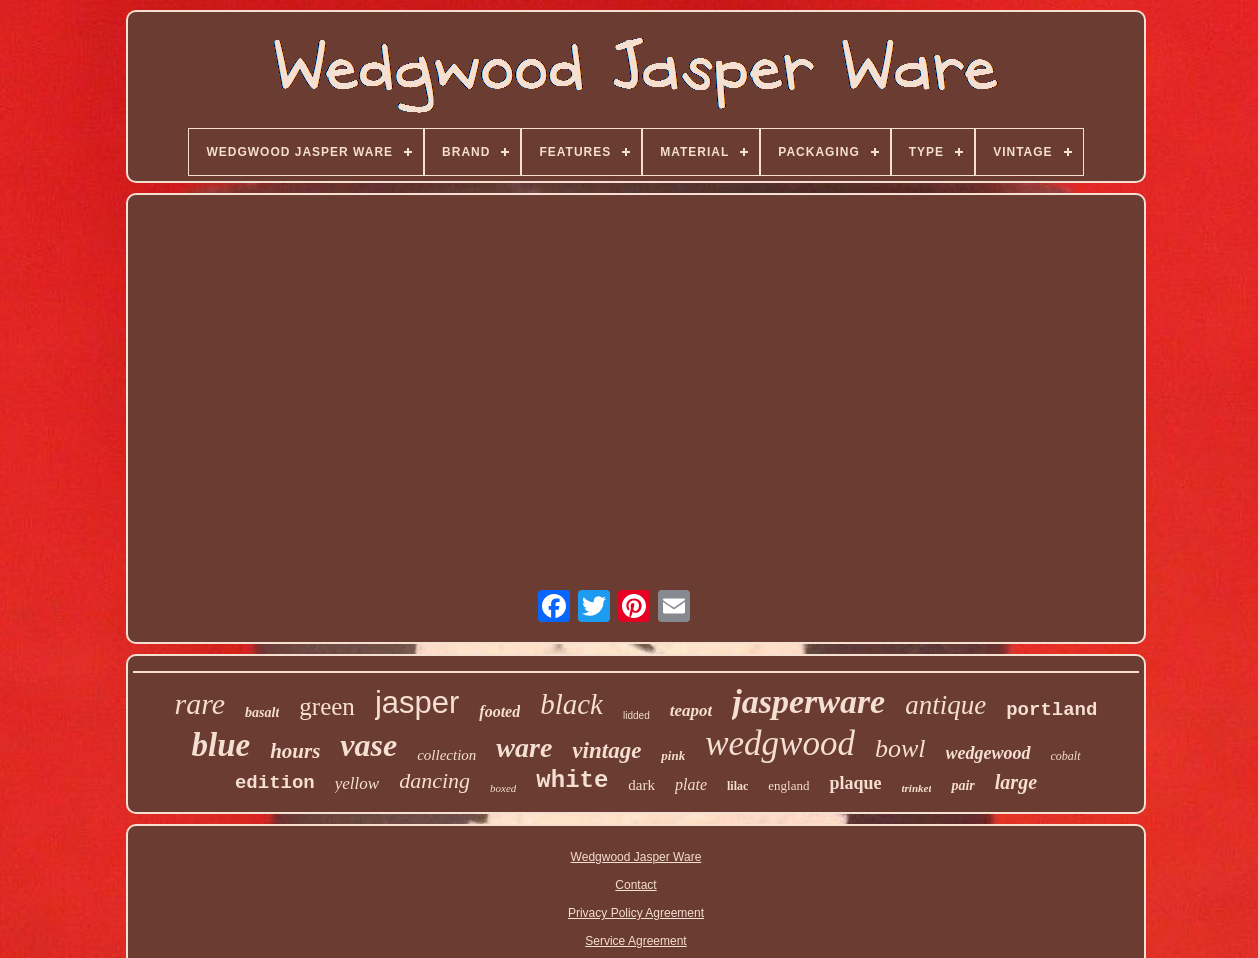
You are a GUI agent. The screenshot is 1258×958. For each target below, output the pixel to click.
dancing (434, 780)
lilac (737, 786)
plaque (855, 783)
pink (673, 755)
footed (499, 711)
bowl (900, 748)
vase (368, 745)
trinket (917, 788)
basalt (262, 712)
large (1016, 782)
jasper (417, 702)
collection (446, 755)
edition (275, 783)
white (572, 780)
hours (295, 751)
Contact (635, 885)
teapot (691, 710)
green (327, 706)
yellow (357, 783)
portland (1051, 710)
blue (220, 745)
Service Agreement (635, 941)
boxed (503, 788)
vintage (606, 750)
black (571, 704)
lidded (636, 715)
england (788, 785)
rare (200, 703)
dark (641, 785)
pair (962, 785)
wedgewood (988, 753)
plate (691, 784)
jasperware (808, 701)
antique (945, 705)
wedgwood (780, 743)
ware (524, 747)
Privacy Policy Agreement (636, 913)
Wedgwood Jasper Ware (636, 857)
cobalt (1066, 756)
